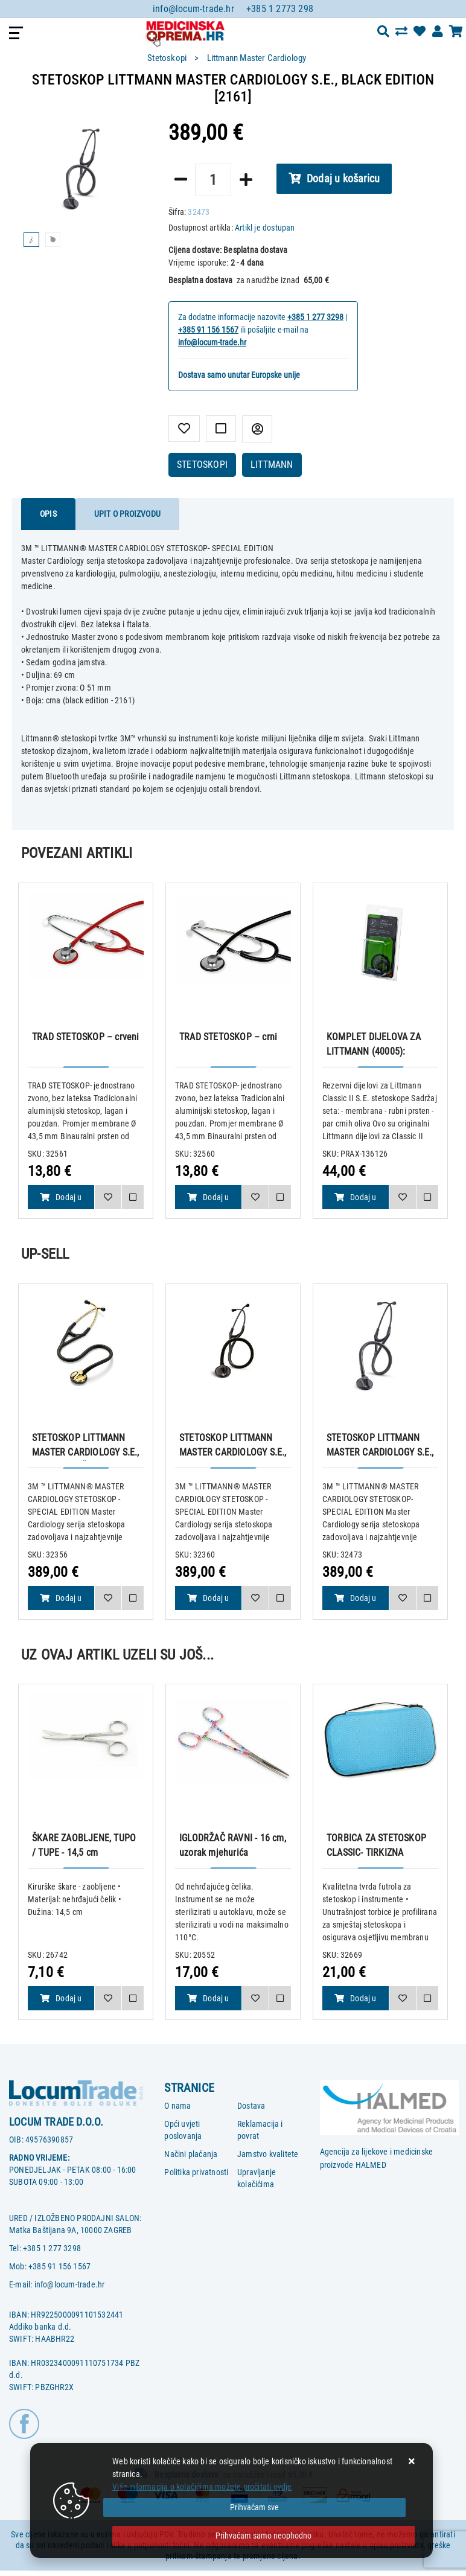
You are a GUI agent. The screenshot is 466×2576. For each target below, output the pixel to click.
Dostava (251, 2106)
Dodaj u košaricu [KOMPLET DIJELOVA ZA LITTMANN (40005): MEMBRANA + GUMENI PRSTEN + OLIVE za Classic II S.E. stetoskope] (355, 1200)
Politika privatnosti (196, 2172)
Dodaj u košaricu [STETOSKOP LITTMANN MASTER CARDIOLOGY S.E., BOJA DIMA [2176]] (208, 1601)
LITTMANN (272, 464)
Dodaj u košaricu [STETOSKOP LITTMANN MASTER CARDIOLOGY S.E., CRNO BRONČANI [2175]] (61, 1601)
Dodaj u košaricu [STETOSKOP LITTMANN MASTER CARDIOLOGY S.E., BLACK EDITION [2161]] (355, 1601)
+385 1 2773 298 (279, 8)
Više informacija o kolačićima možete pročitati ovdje (202, 2486)
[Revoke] (263, 2536)
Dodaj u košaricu (334, 178)
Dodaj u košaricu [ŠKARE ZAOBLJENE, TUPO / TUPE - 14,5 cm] (61, 2001)
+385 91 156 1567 (208, 329)
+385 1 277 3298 (315, 317)
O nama (177, 2106)
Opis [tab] (48, 514)
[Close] (254, 2507)
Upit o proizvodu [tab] (127, 514)
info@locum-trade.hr (193, 8)
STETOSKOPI (202, 464)
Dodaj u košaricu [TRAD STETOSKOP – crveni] (61, 1200)
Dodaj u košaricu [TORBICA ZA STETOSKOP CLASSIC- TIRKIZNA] (355, 2001)
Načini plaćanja (190, 2154)
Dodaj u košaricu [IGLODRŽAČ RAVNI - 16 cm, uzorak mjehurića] (208, 2001)
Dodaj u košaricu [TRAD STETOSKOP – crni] (208, 1200)
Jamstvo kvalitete (267, 2154)
